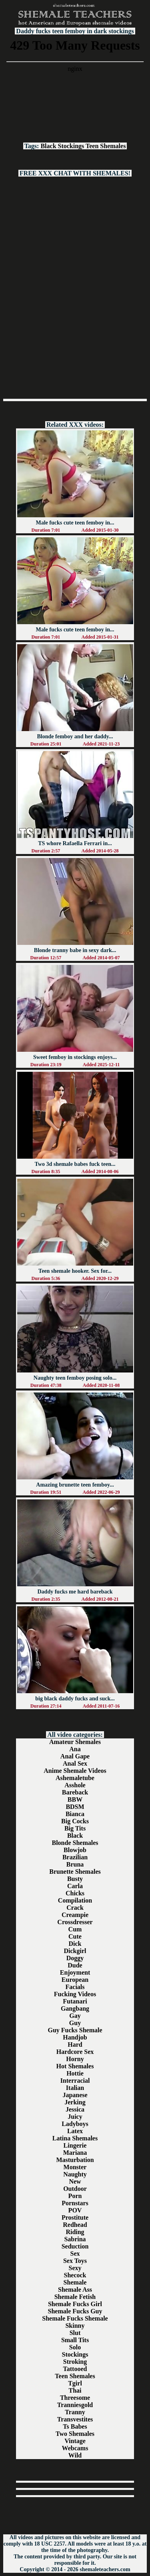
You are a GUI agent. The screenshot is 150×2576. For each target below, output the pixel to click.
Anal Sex (75, 1763)
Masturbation (75, 2159)
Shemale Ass (75, 2289)
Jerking (74, 2102)
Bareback (75, 1792)
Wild (75, 2455)
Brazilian (75, 1857)
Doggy (75, 1958)
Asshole (74, 1785)
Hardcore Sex (75, 2051)
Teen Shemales (106, 146)
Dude (75, 1965)
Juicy (75, 2116)
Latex (75, 2131)
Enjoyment (75, 1972)
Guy (75, 2022)
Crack (75, 1907)
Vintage (75, 2440)
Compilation (75, 1900)
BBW (75, 1799)
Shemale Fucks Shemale (75, 2318)
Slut (75, 2332)
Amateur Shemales (75, 1741)
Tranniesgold (75, 2404)
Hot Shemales (75, 2066)
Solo (75, 2347)
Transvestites (75, 2419)
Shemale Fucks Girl (75, 2304)
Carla (75, 1886)
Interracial (75, 2080)
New (75, 2181)
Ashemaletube (75, 1777)
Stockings (71, 146)
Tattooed (75, 2368)
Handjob (75, 2037)
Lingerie (75, 2145)
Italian (75, 2087)
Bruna (75, 1864)
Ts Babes (75, 2426)
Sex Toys (75, 2260)
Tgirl (75, 2383)
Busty (75, 1878)
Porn (75, 2195)
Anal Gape (75, 1756)
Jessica (75, 2109)
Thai (74, 2390)
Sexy (75, 2268)
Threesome (75, 2397)
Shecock (75, 2275)
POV (75, 2210)
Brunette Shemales (74, 1871)
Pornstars (75, 2203)
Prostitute (75, 2217)
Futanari (75, 2001)
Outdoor (75, 2188)
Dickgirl (75, 1950)
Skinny (74, 2325)
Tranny (75, 2412)
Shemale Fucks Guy (75, 2311)
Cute (75, 1936)
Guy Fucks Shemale (75, 2030)
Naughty (75, 2174)
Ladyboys (75, 2123)
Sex (75, 2253)
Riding (75, 2231)
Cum (75, 1929)
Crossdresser (74, 1922)
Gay (74, 2015)
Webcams (75, 2448)
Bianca (75, 1813)
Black (48, 146)
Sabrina (75, 2239)
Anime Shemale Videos (75, 1770)
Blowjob (75, 1850)
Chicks (75, 1893)
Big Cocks (75, 1821)
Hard (75, 2044)
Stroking (75, 2361)
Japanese (74, 2095)
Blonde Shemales (75, 1842)
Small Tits (75, 2340)
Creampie (75, 1914)
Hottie (75, 2073)
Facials (75, 1986)
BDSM (75, 1806)
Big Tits (75, 1828)
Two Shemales (75, 2433)
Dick (75, 1943)
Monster (75, 2167)
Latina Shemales (75, 2138)
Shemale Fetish (75, 2296)
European (75, 1979)
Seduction (75, 2246)
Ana (74, 1749)
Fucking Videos (75, 1994)
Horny (75, 2059)
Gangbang (75, 2008)
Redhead (75, 2224)
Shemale (75, 2282)
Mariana (75, 2152)
